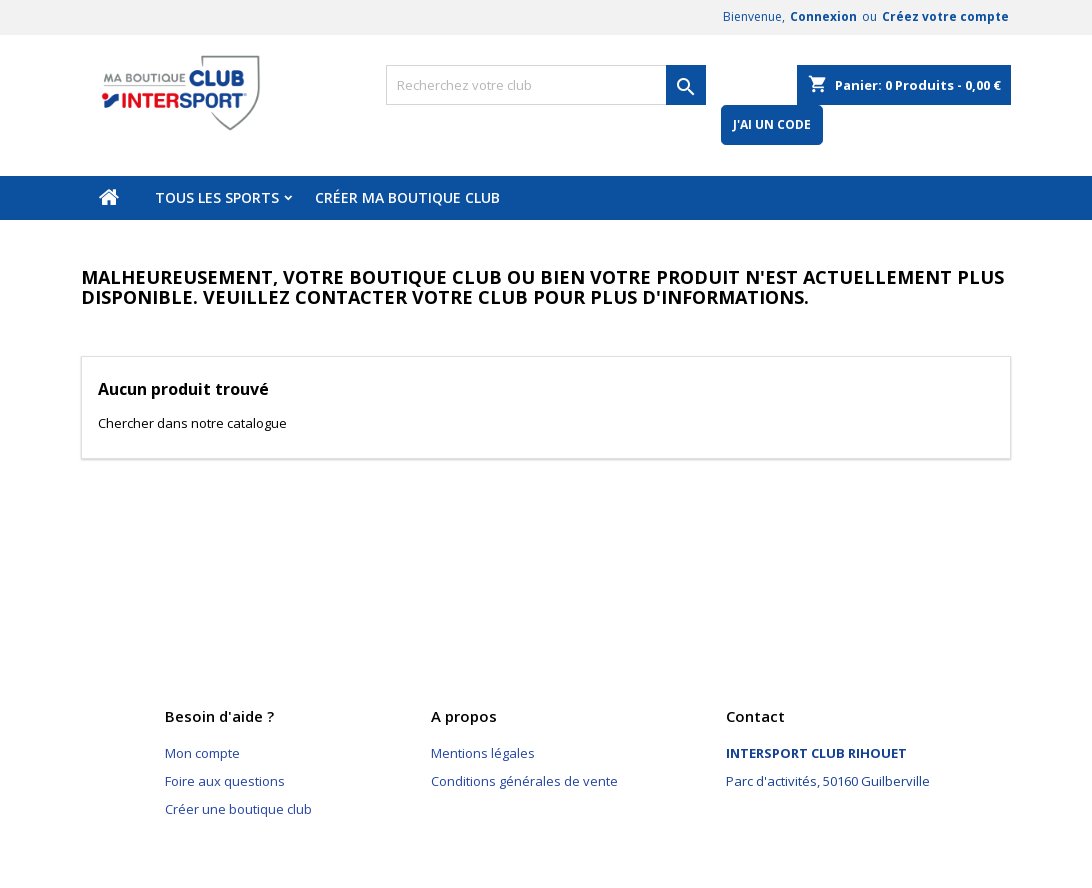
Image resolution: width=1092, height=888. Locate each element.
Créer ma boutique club (407, 197)
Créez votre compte (945, 16)
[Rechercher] (546, 85)
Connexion (823, 16)
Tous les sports (217, 197)
